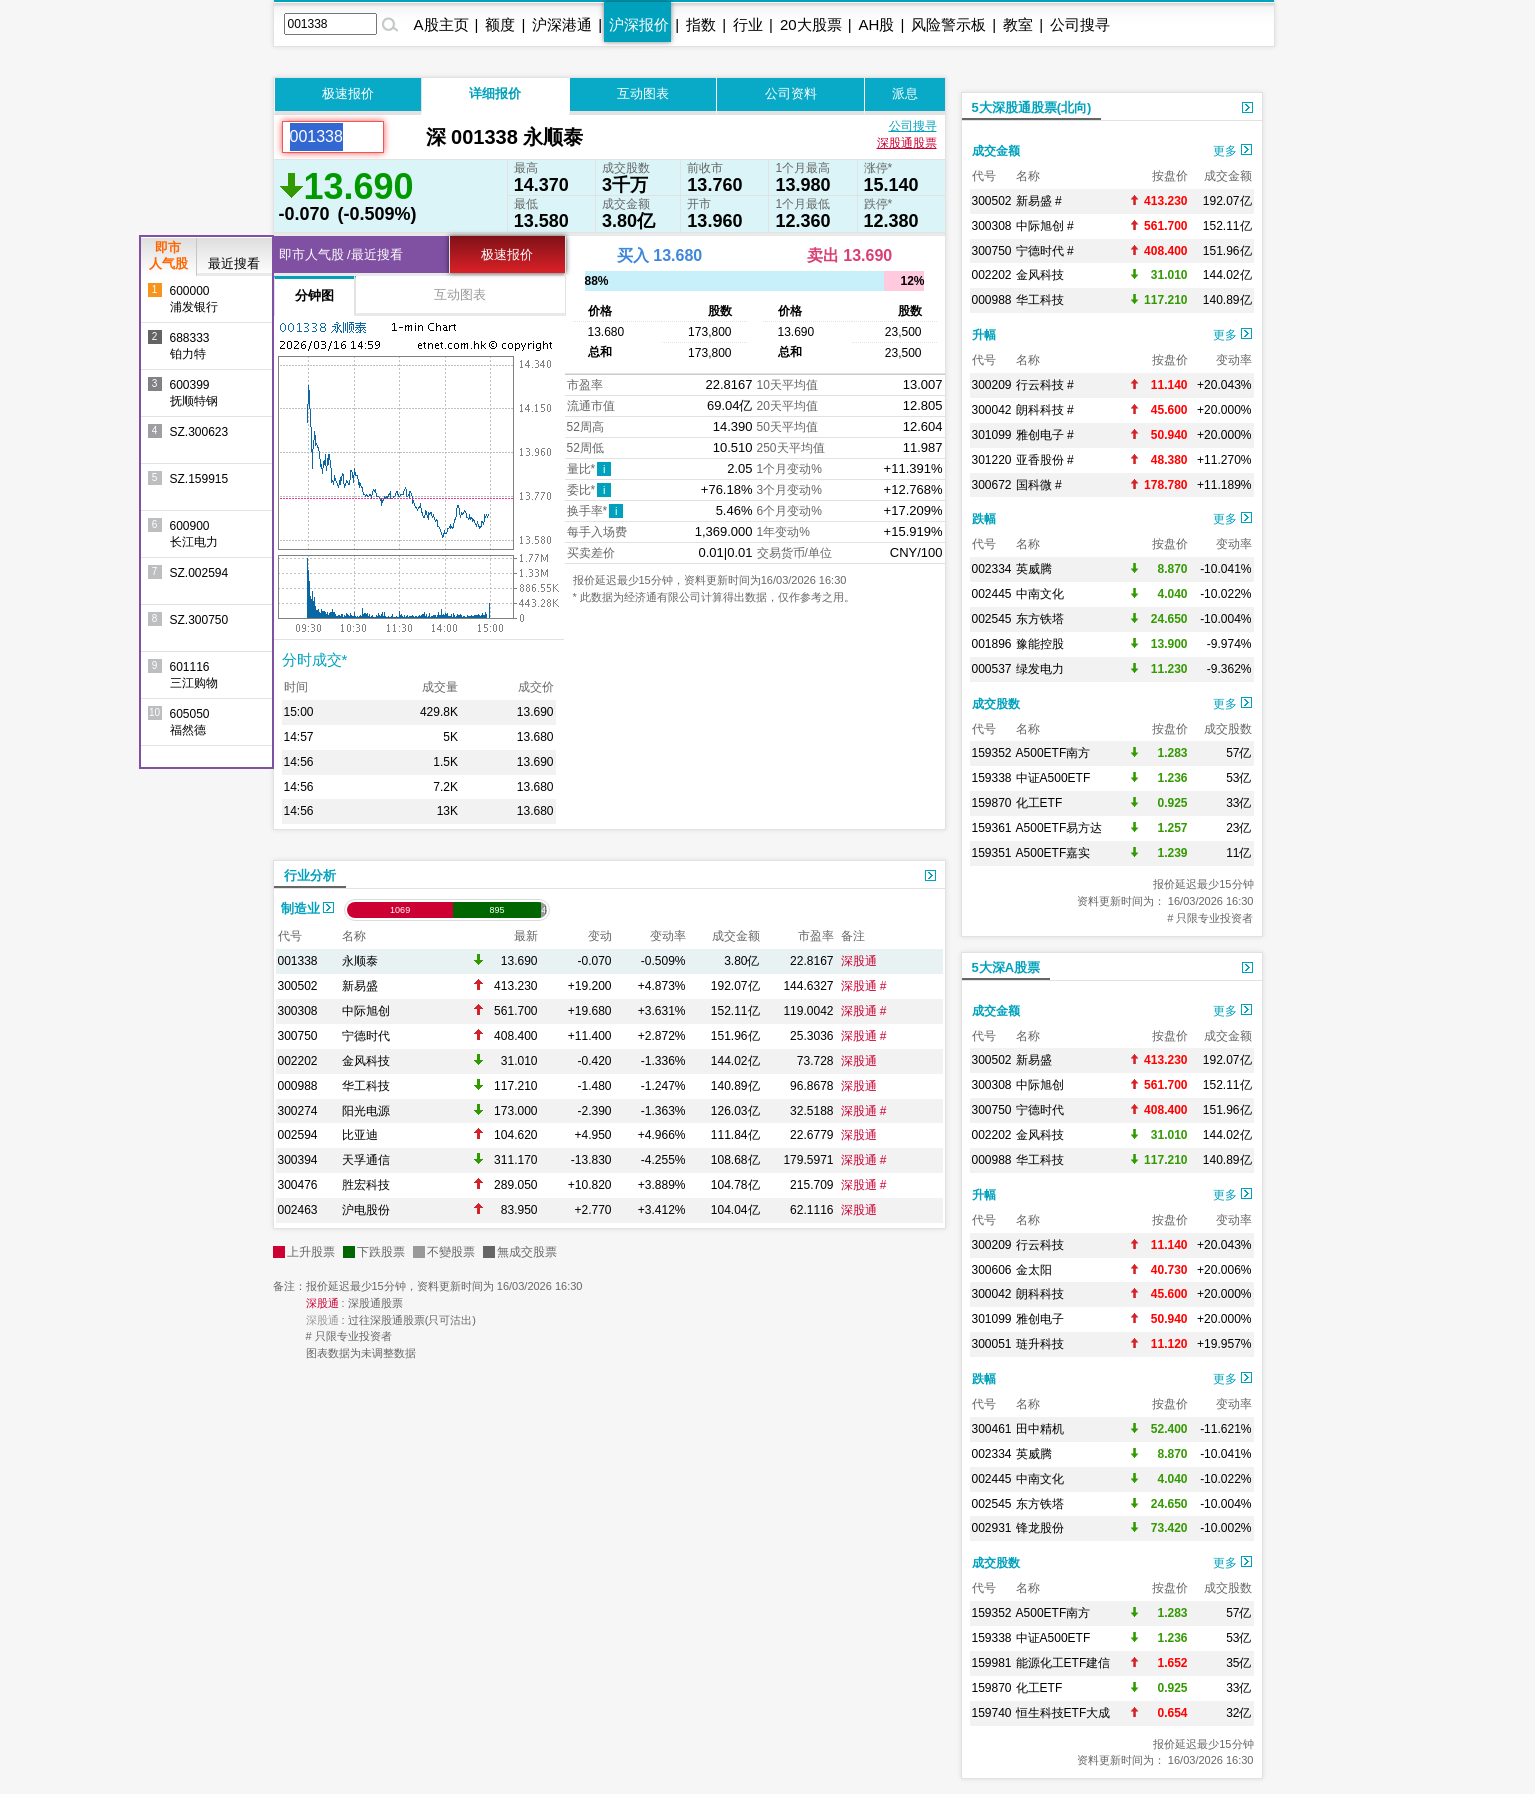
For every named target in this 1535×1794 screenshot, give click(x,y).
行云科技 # (1045, 385)
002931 (992, 1528)
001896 (992, 644)
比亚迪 (360, 1135)
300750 (298, 1036)
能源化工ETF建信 (1063, 1663)
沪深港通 (562, 24)
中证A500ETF (1053, 778)
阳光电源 (366, 1111)
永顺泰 (360, 961)
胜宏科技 (366, 1185)
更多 (1232, 151)
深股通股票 (907, 143)
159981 (992, 1663)
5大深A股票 (1006, 967)
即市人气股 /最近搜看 (341, 254)
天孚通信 (366, 1160)
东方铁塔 (1040, 619)
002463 (298, 1210)
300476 (298, 1185)
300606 (992, 1270)
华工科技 (366, 1086)
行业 (748, 24)
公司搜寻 (1080, 24)
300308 (298, 1011)
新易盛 (360, 986)
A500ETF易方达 (1059, 828)
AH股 (877, 24)
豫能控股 (1040, 644)
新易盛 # (1039, 201)
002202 (298, 1061)
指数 (701, 24)
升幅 (984, 335)
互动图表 (643, 93)
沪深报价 (639, 24)
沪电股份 (366, 1210)
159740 (992, 1713)
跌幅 (984, 519)
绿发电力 (1040, 669)
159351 (992, 853)
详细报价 (495, 93)
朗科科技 (1040, 1294)
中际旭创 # (1045, 226)
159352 (992, 753)
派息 (905, 93)
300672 (992, 485)
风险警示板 (948, 24)
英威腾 (1034, 569)
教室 (1018, 24)
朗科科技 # (1045, 410)
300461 (992, 1429)
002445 (992, 594)
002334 (992, 569)
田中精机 (1040, 1429)
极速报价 (348, 93)
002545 (992, 619)
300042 (992, 410)
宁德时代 (366, 1036)
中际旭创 (366, 1011)
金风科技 (366, 1061)
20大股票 (811, 24)
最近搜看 (234, 263)
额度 (500, 24)
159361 (992, 828)
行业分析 (310, 875)
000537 (992, 669)
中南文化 (1040, 594)
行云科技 (1040, 1245)
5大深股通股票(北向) (1032, 107)
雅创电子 (1040, 1319)
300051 (992, 1344)
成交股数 (996, 704)
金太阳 (1034, 1270)
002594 (298, 1135)
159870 (992, 803)
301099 (992, 435)
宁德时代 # (1045, 251)
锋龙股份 (1040, 1528)
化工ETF (1039, 803)
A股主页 (441, 24)
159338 (992, 778)
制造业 (308, 908)
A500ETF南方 (1053, 753)
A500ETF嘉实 (1053, 853)
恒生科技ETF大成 (1063, 1713)
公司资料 (791, 93)
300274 (298, 1111)
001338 (298, 961)
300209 (992, 385)
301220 (992, 460)
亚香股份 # (1045, 460)
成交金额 (996, 151)
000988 (298, 1086)
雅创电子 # (1045, 435)
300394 (298, 1160)
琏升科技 (1040, 1344)
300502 (298, 986)
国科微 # (1039, 485)
